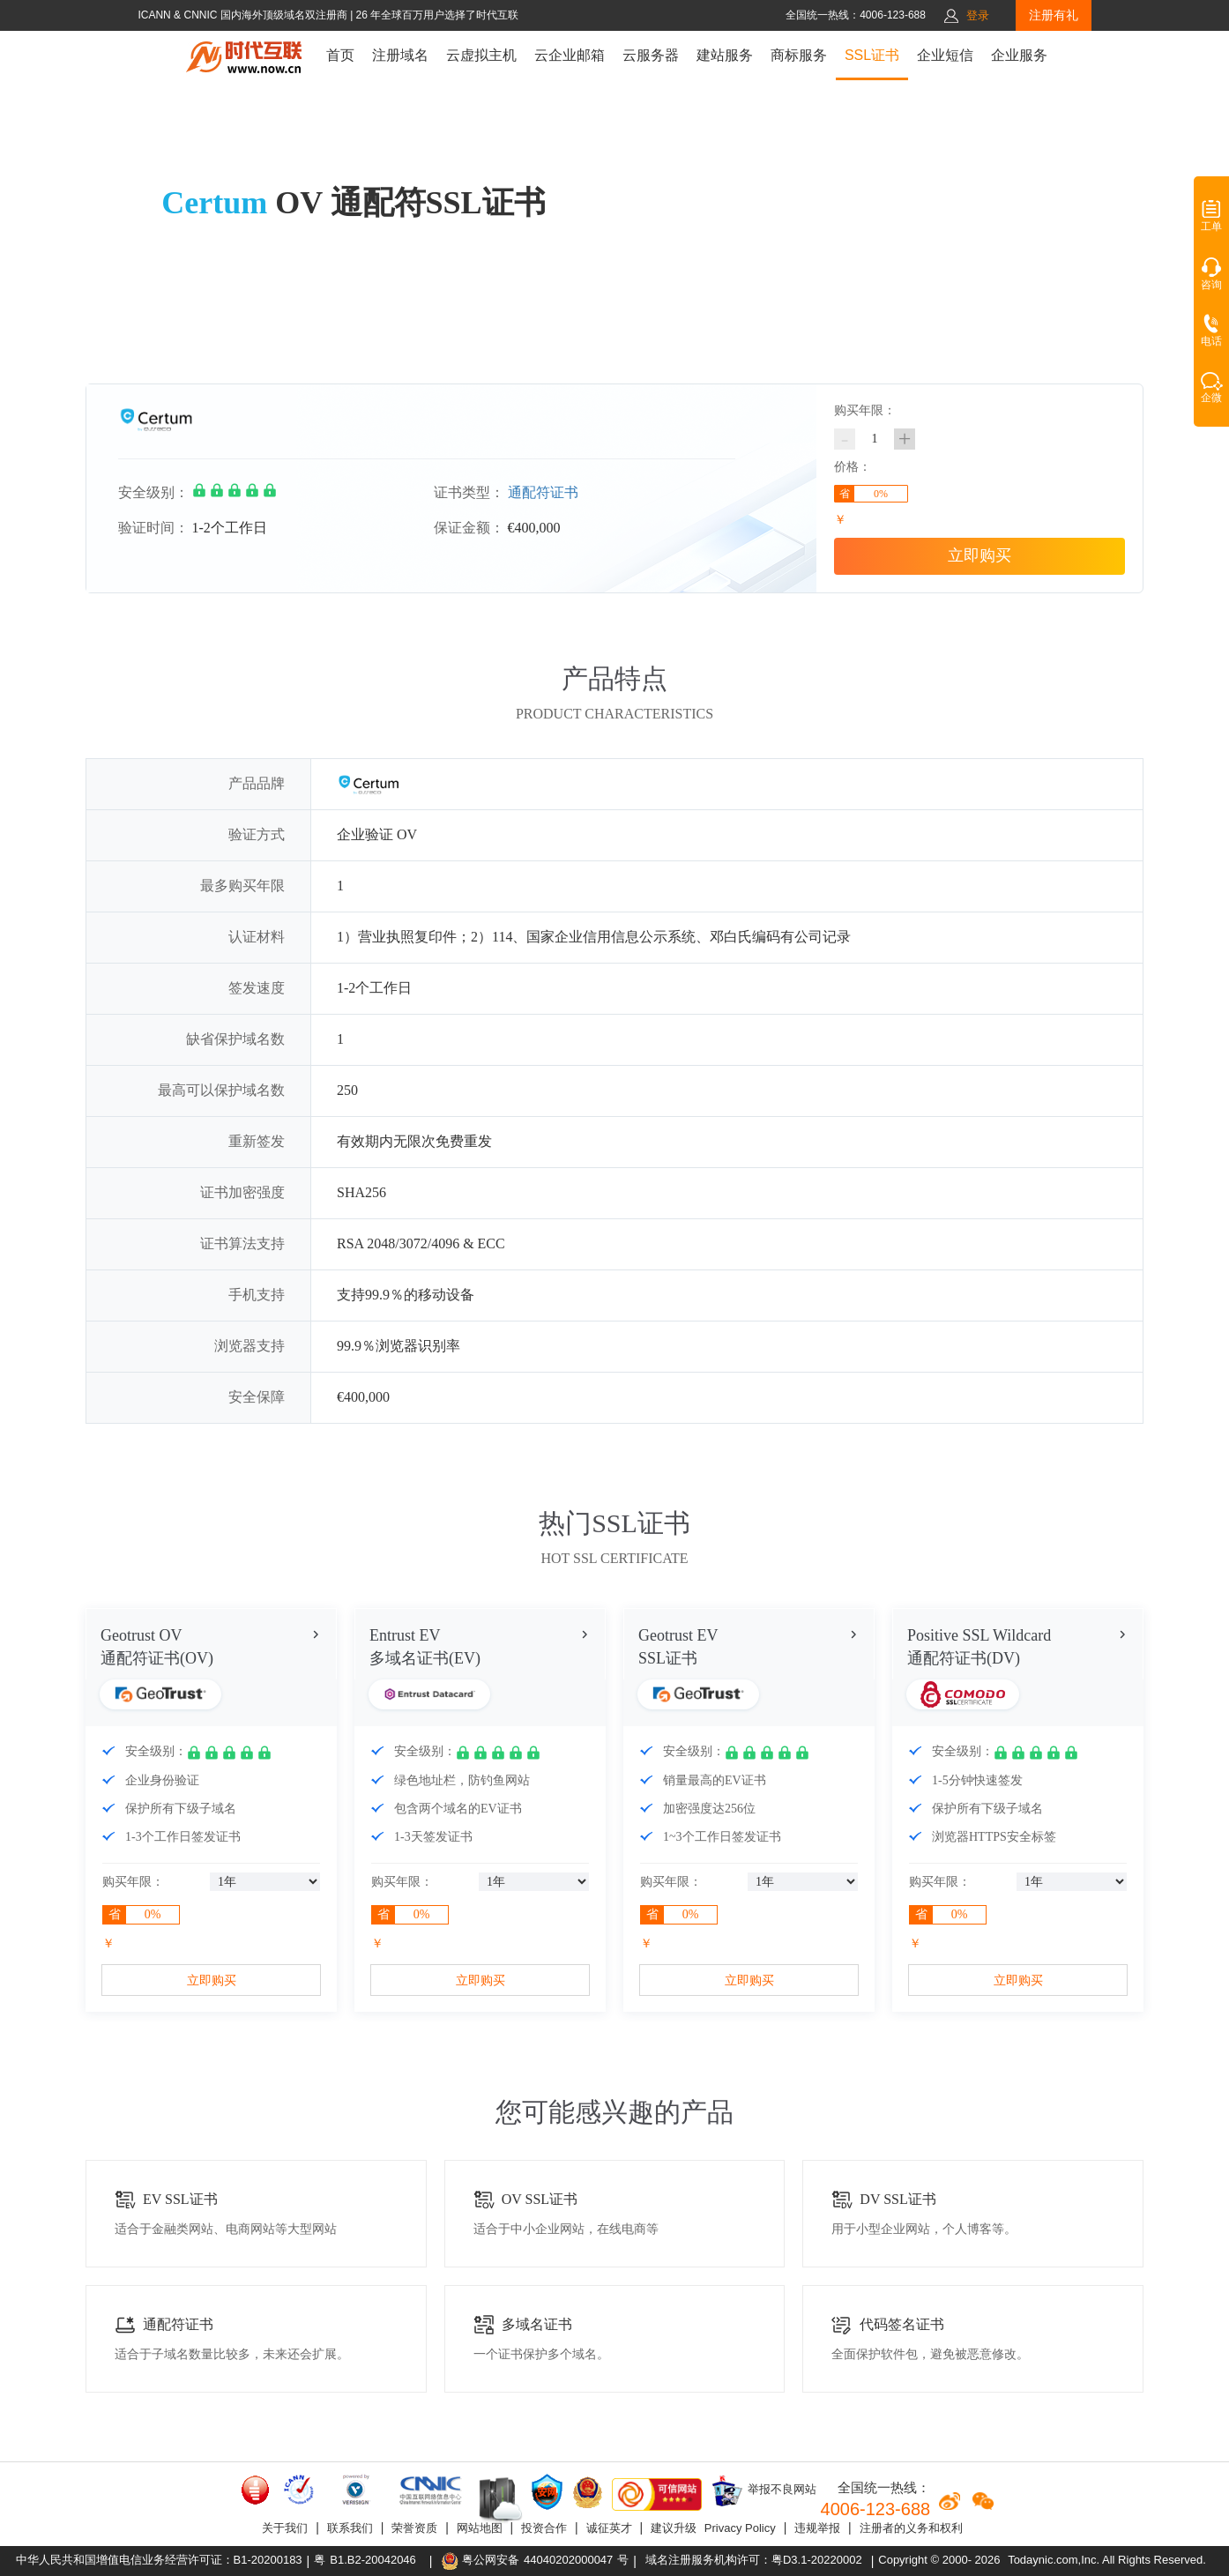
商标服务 (799, 55)
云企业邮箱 (569, 55)
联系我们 (350, 2528)
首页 (340, 55)
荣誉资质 (414, 2528)
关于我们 (285, 2528)
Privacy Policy (740, 2528)
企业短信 (945, 55)
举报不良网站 (763, 2490)
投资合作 (544, 2528)
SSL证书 (872, 55)
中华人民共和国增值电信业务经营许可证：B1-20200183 (159, 2559)
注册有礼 (1053, 15)
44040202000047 (568, 2559)
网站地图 (480, 2528)
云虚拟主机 (481, 55)
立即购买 (979, 555)
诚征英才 (609, 2528)
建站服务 (724, 55)
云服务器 (650, 55)
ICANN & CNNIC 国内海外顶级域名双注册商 (244, 15)
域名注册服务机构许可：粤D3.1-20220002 (753, 2559)
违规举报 (817, 2528)
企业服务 (1019, 55)
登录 (977, 15)
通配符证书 (543, 492)
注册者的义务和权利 (911, 2528)
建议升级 (673, 2528)
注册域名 (400, 55)
